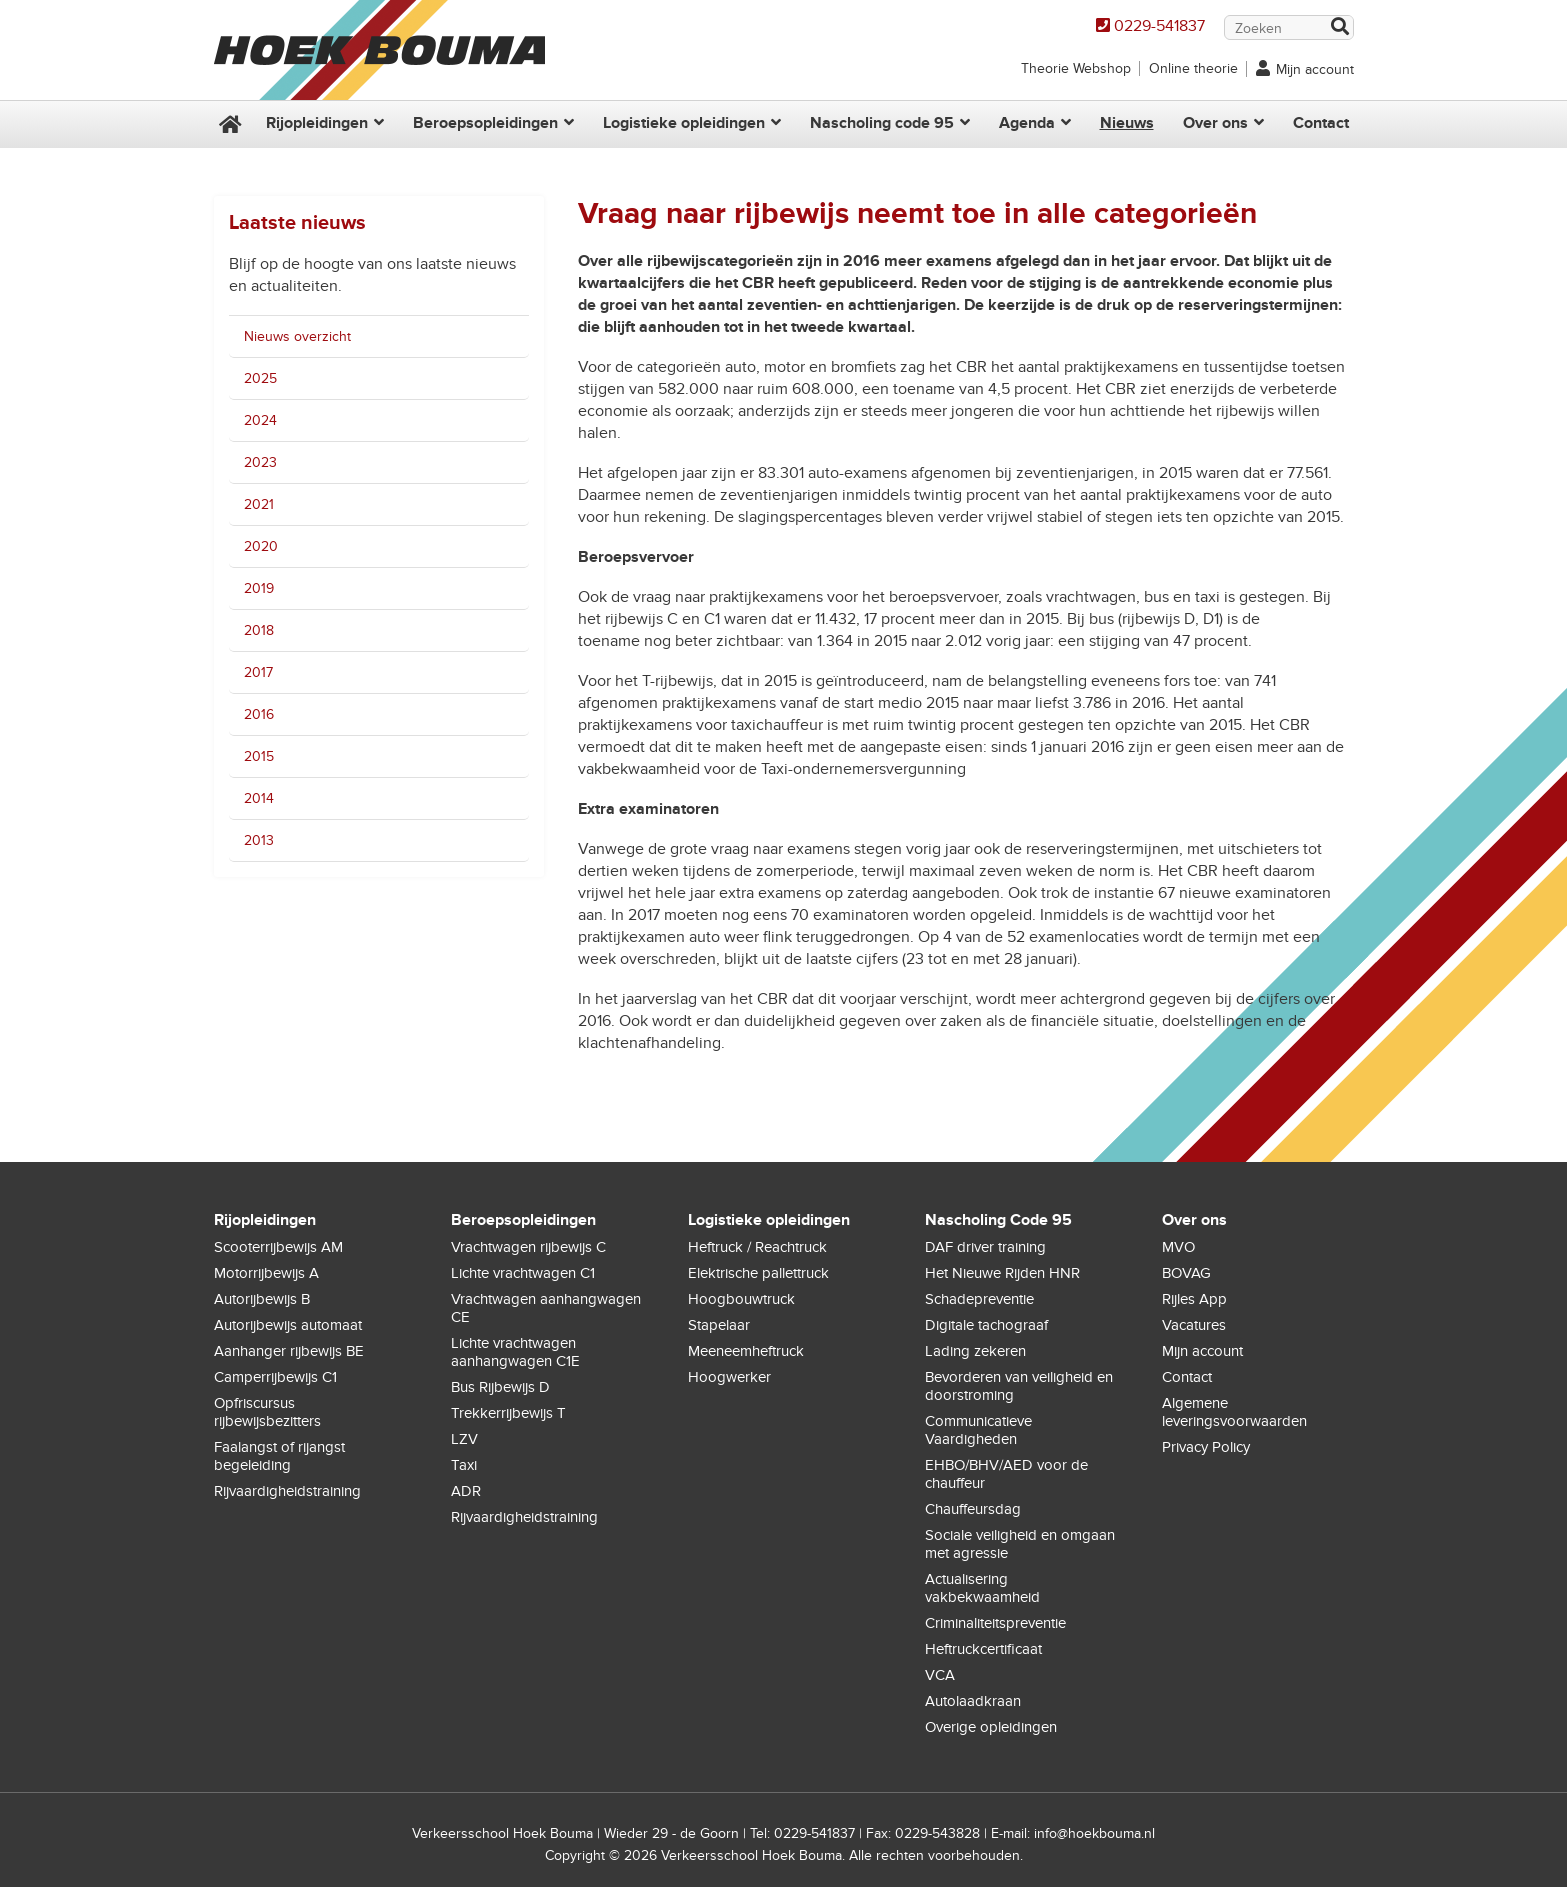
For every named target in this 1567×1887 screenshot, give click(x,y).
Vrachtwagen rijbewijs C (528, 1247)
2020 (261, 546)
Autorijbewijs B (262, 1299)
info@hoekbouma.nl (1094, 1833)
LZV (464, 1439)
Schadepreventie (979, 1299)
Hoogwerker (729, 1377)
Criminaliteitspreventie (995, 1623)
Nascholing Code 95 (998, 1220)
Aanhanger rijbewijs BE (289, 1351)
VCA (940, 1675)
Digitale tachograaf (986, 1325)
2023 (260, 462)
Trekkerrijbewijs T (508, 1413)
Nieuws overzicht (297, 336)
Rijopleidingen (317, 123)
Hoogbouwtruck (741, 1299)
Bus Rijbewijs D (500, 1387)
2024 (260, 420)
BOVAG (1186, 1273)
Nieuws (1127, 123)
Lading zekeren (975, 1351)
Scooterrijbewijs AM (278, 1247)
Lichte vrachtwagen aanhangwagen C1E (515, 1352)
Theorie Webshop (1076, 68)
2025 (260, 378)
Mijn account (1315, 69)
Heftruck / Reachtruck (757, 1247)
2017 (258, 672)
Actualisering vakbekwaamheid (982, 1588)
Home (228, 124)
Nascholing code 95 (882, 123)
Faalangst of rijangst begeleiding (279, 1456)
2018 (259, 630)
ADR (466, 1491)
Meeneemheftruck (746, 1351)
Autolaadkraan (973, 1701)
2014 (259, 798)
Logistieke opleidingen (684, 123)
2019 (259, 588)
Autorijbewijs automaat (288, 1325)
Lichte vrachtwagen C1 (523, 1273)
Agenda (1027, 123)
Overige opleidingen (991, 1727)
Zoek (1339, 28)
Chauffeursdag (973, 1509)
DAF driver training (985, 1247)
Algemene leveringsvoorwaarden (1234, 1412)
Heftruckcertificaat (983, 1649)
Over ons (1215, 123)
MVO (1178, 1247)
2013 (259, 840)
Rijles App (1194, 1299)
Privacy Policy (1206, 1447)
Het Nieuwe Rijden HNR (1002, 1273)
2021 (259, 504)
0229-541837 (1159, 26)
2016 (259, 714)
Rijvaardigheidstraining (287, 1491)
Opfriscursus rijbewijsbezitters (267, 1412)
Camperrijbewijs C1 (275, 1377)
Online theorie (1193, 68)
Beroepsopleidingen (485, 123)
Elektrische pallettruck (758, 1273)
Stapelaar (719, 1325)
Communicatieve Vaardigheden (978, 1430)
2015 (259, 756)
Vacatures (1194, 1325)
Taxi (464, 1465)
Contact (1321, 123)
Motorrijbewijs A (266, 1273)
